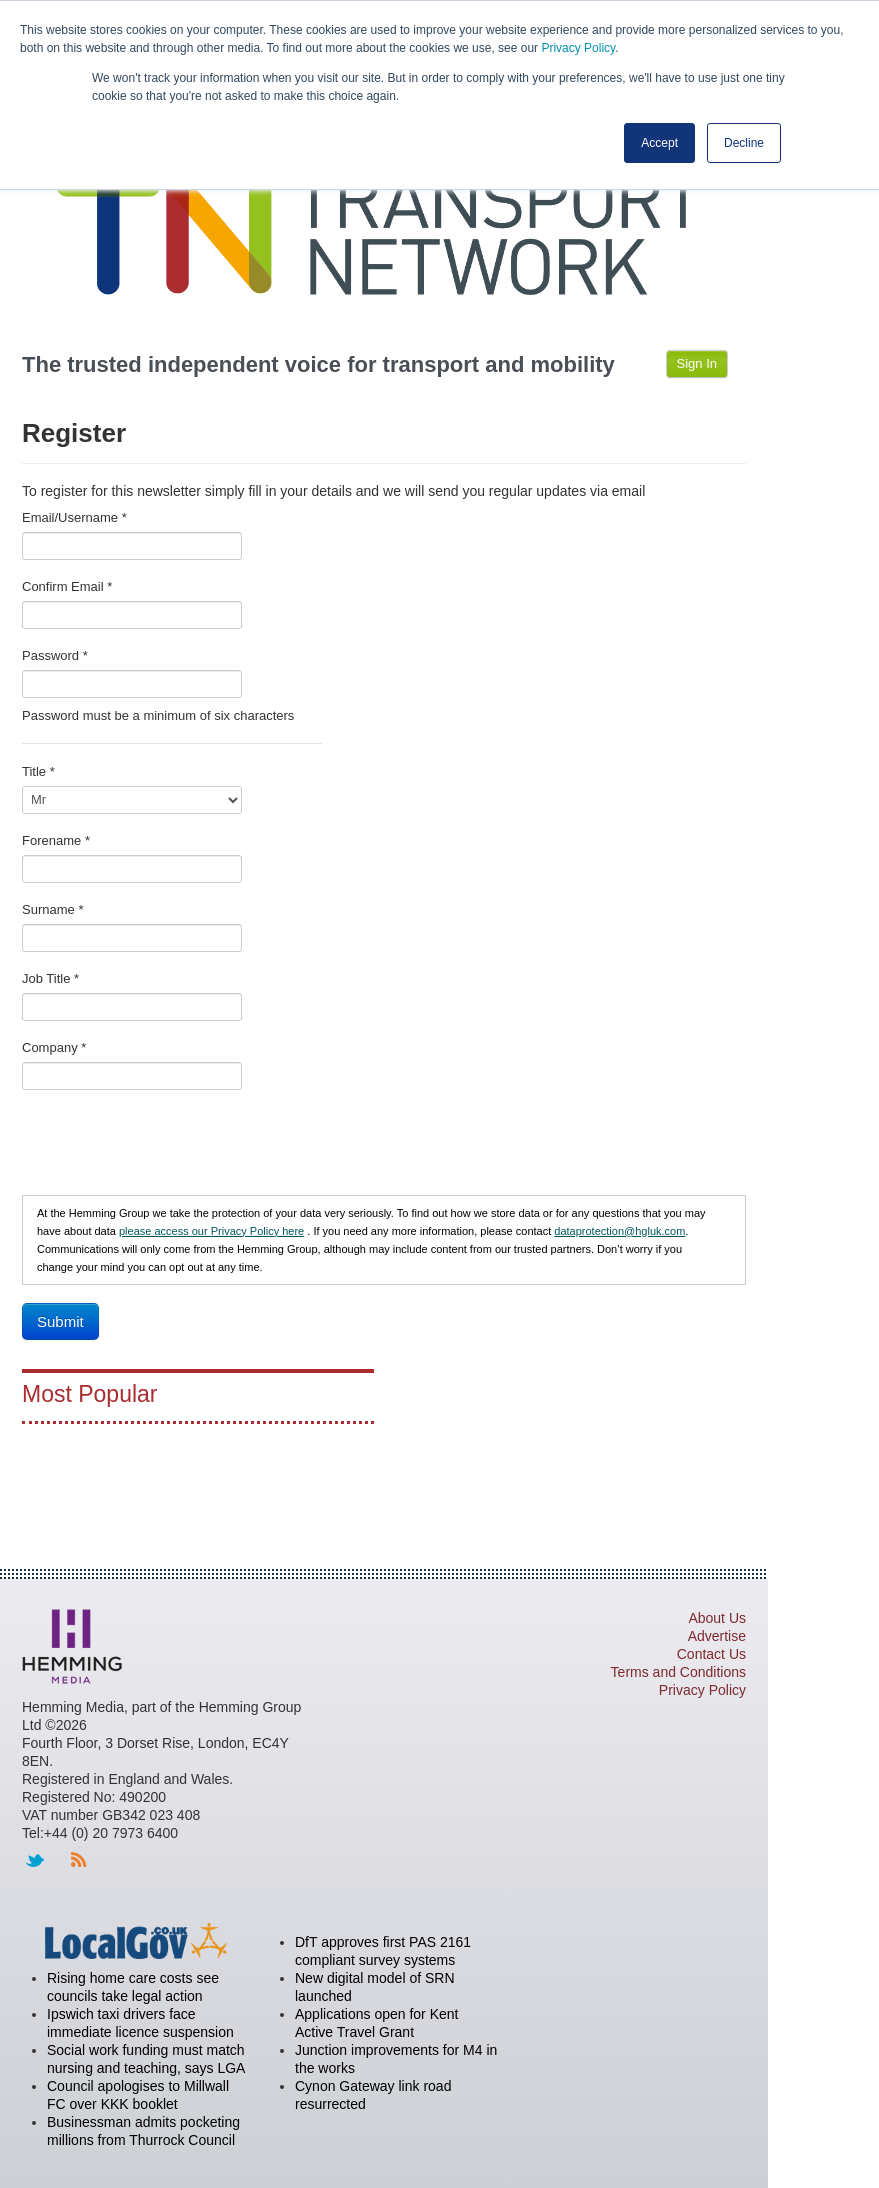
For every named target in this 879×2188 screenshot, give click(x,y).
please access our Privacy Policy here (211, 1231)
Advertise (717, 1636)
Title (38, 771)
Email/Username (74, 517)
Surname (52, 909)
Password (55, 655)
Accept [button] (659, 143)
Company (54, 1047)
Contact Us (711, 1654)
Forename (56, 840)
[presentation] (174, 1147)
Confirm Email (67, 586)
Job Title (50, 978)
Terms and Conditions (678, 1672)
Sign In (697, 363)
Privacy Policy (578, 48)
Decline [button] (744, 143)
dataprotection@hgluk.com (619, 1231)
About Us (717, 1618)
